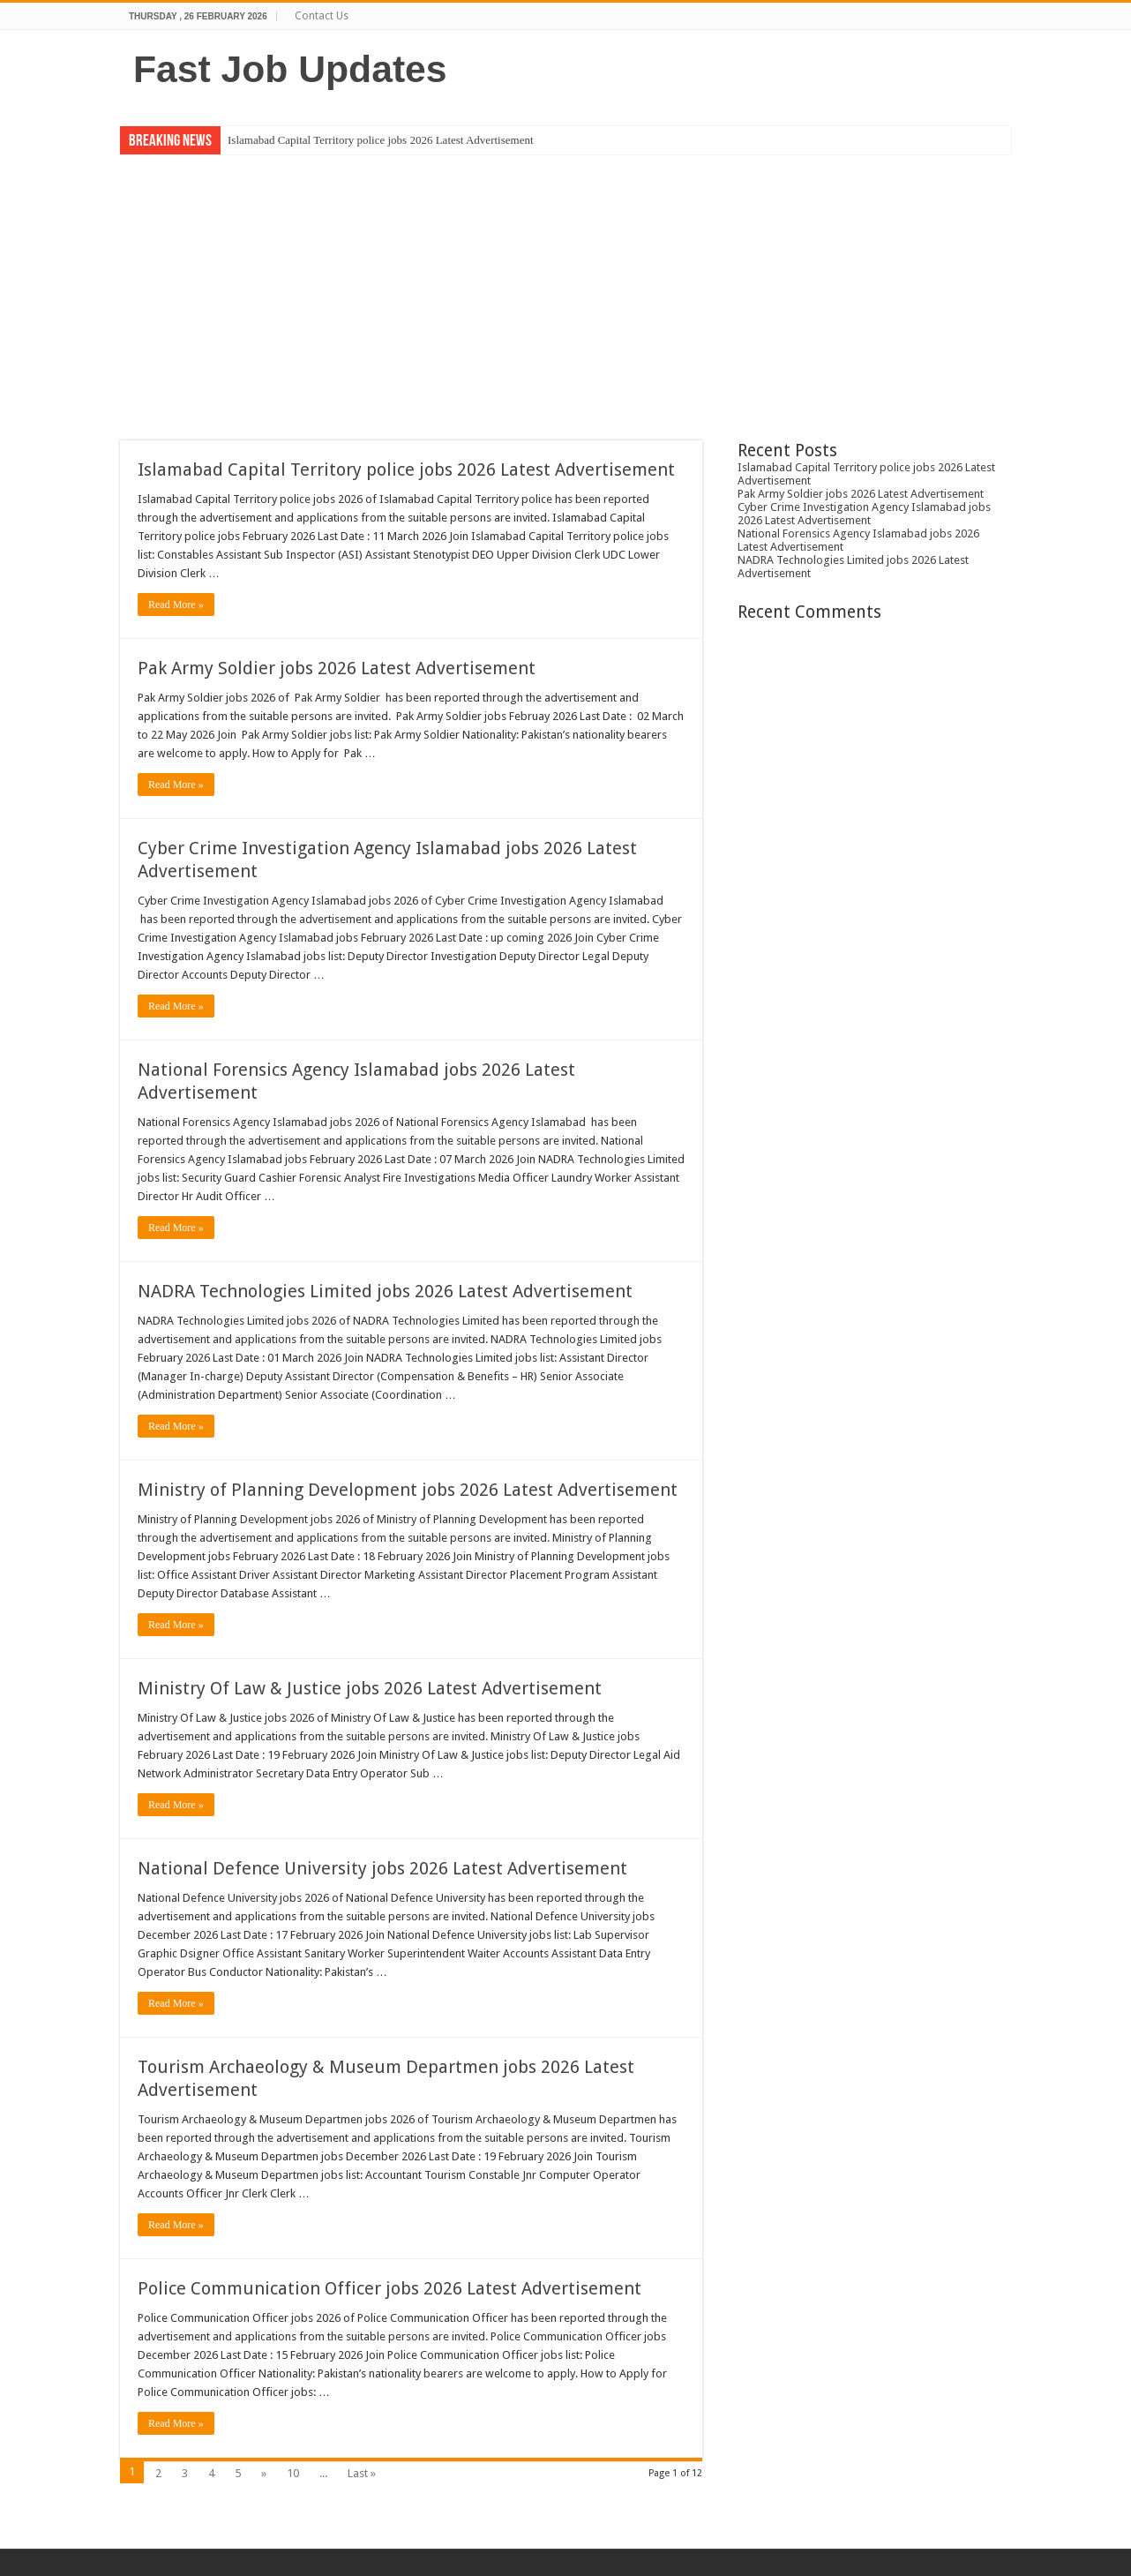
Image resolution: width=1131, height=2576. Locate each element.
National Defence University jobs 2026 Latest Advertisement (382, 1868)
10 (293, 2473)
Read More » (176, 604)
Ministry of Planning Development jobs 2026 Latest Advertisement (408, 1489)
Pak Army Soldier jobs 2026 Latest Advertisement (337, 668)
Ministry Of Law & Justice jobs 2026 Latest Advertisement (370, 1688)
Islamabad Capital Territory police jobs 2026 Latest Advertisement (381, 139)
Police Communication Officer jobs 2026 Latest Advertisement (389, 2288)
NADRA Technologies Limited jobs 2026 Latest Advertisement (385, 1291)
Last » (362, 2473)
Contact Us (321, 16)
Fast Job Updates (290, 69)
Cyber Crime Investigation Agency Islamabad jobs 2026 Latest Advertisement (864, 513)
